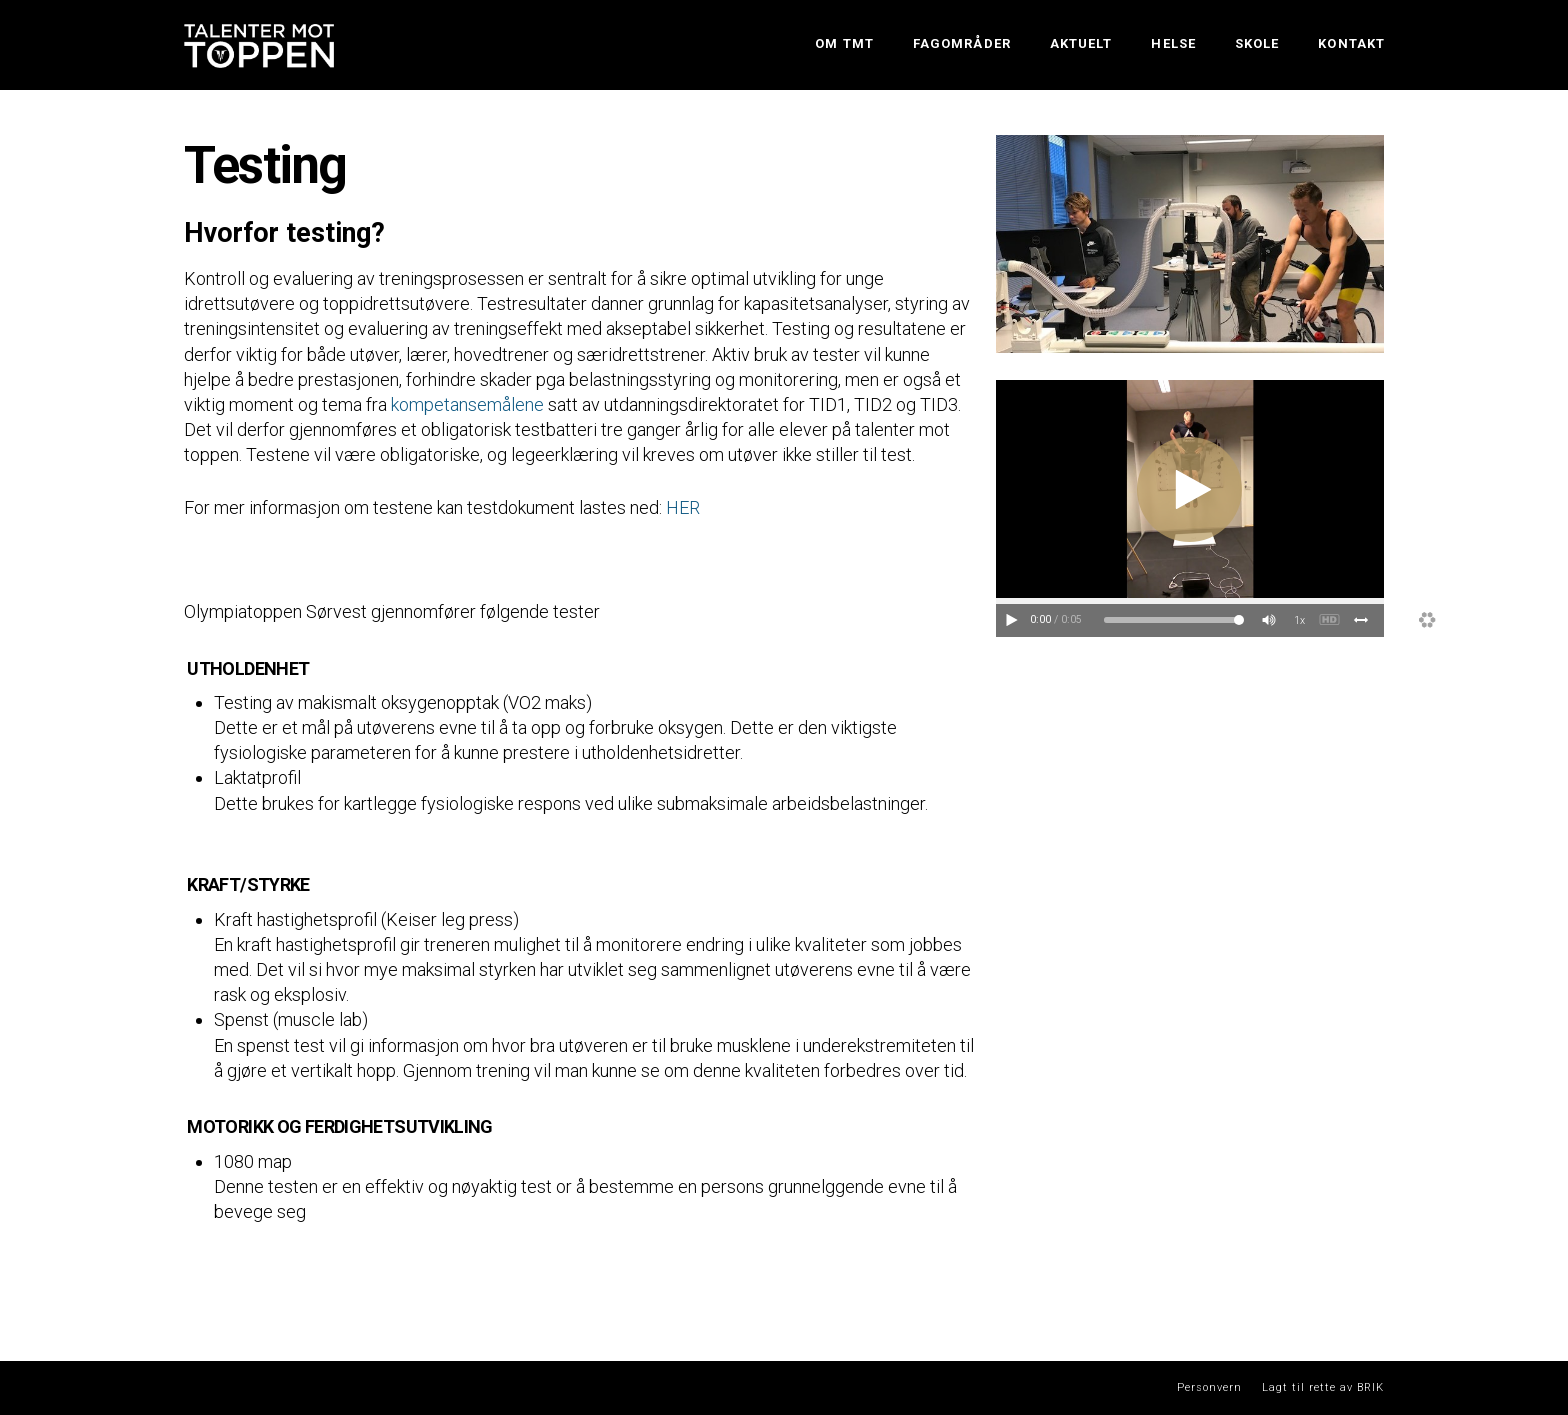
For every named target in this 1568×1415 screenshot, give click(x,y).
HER (683, 507)
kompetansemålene (467, 404)
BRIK (1370, 1387)
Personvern (1209, 1387)
